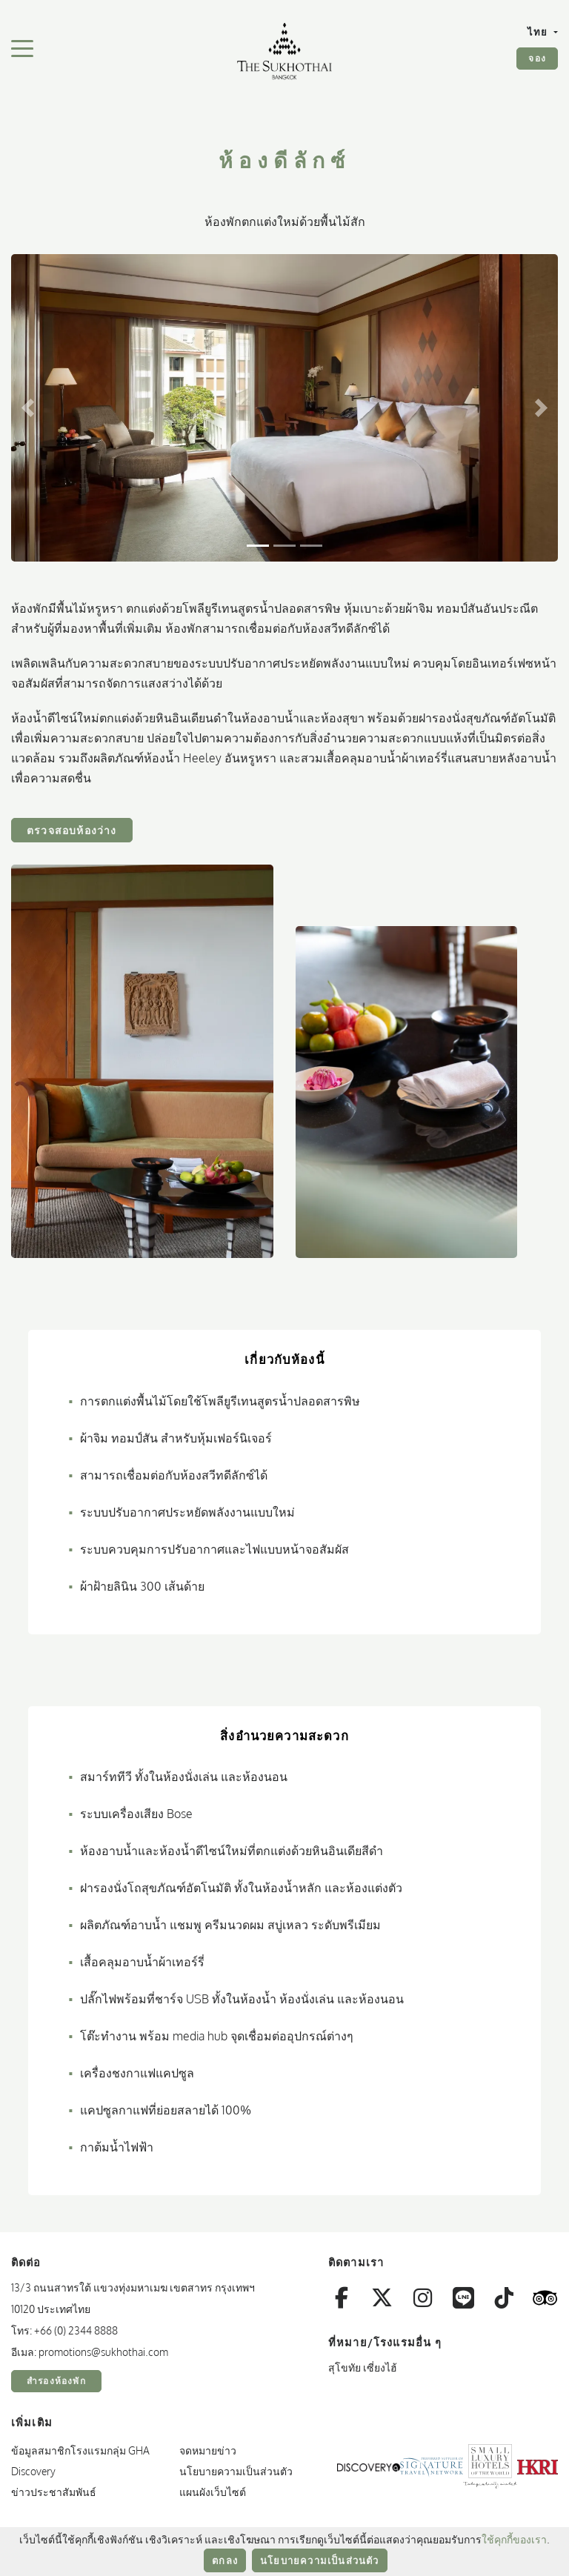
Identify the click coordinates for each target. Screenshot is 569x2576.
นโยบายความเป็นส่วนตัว (319, 2560)
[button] (28, 408)
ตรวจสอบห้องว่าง (72, 830)
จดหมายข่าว (207, 2450)
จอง (537, 58)
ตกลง (225, 2560)
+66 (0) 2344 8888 (76, 2330)
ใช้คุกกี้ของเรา (514, 2539)
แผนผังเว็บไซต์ (212, 2492)
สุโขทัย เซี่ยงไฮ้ (362, 2367)
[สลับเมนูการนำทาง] (22, 47)
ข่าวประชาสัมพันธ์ (53, 2492)
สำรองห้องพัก (56, 2380)
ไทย (539, 32)
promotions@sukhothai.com (103, 2352)
